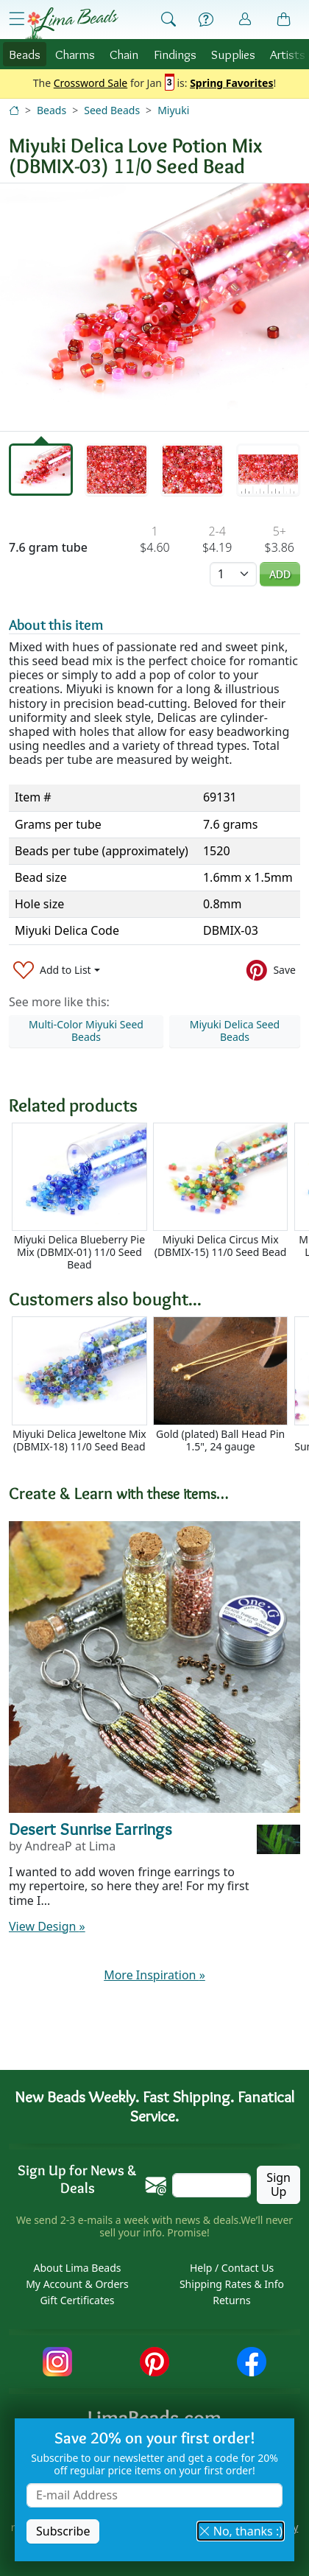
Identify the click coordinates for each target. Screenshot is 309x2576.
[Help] (206, 20)
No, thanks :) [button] (241, 2531)
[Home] (14, 110)
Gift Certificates (77, 2300)
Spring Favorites (231, 84)
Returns (231, 2300)
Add (280, 574)
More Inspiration (154, 1975)
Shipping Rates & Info (232, 2284)
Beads (24, 54)
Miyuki (173, 110)
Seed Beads (112, 110)
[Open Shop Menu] (17, 19)
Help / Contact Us (232, 2268)
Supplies (233, 54)
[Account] (245, 19)
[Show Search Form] (168, 20)
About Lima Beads (77, 2268)
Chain (124, 54)
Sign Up (278, 2184)
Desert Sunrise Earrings (90, 1828)
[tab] (41, 469)
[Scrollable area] (159, 1197)
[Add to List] (56, 970)
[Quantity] (233, 574)
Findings (175, 54)
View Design (47, 1926)
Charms (75, 54)
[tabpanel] (154, 307)
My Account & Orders (77, 2284)
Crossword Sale (91, 84)
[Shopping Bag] (284, 20)
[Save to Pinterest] (271, 970)
